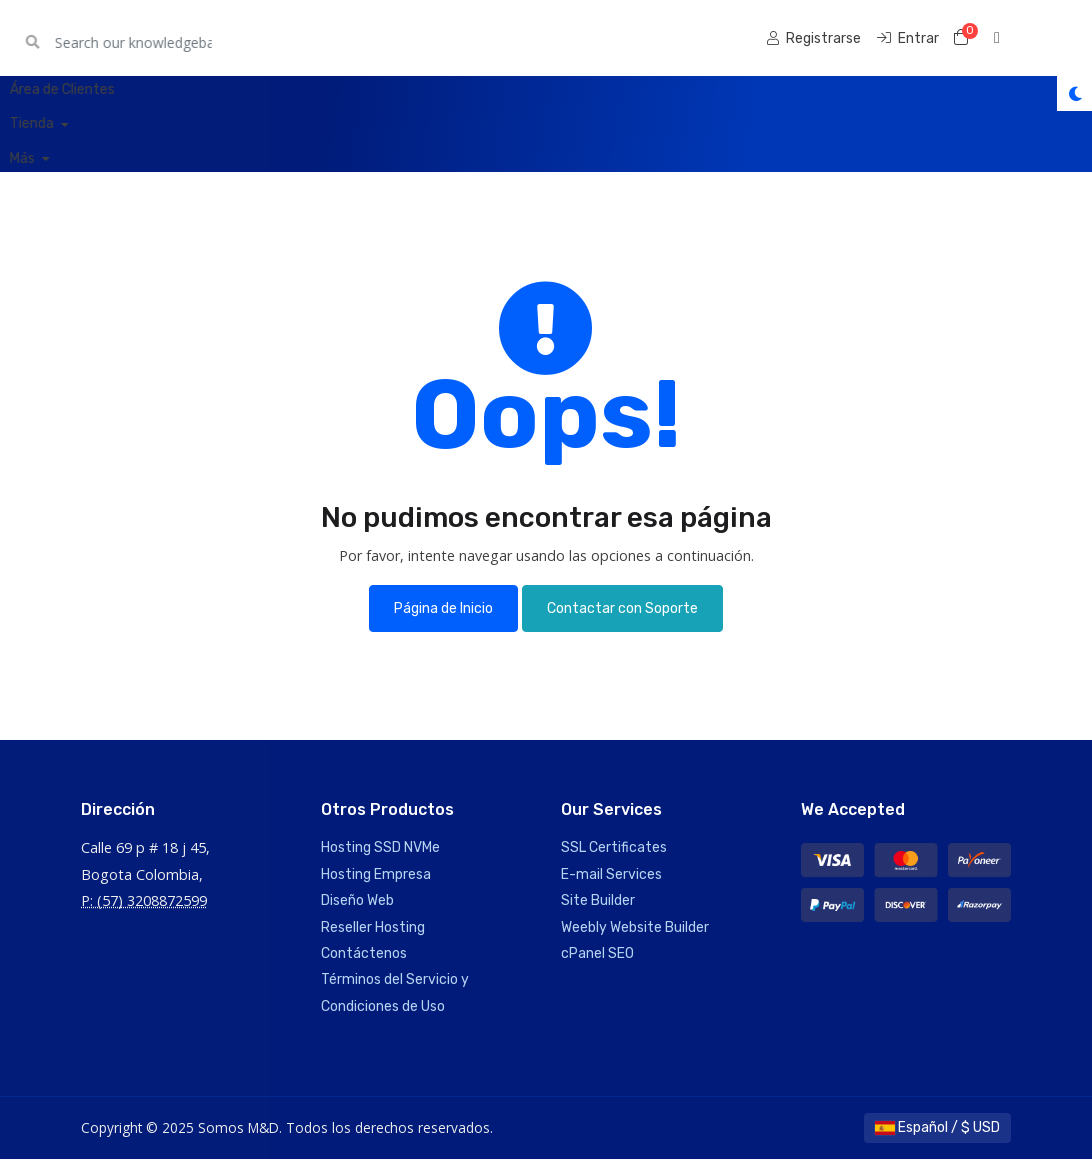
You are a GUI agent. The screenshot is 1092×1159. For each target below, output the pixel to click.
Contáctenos (364, 953)
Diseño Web (357, 900)
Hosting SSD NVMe (380, 847)
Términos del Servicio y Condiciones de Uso (395, 992)
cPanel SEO (597, 953)
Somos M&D (139, 37)
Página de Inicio (443, 608)
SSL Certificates (614, 847)
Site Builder (598, 900)
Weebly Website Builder (635, 927)
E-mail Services (611, 874)
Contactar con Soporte (622, 608)
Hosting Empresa (376, 874)
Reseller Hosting (373, 927)
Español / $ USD (937, 1127)
